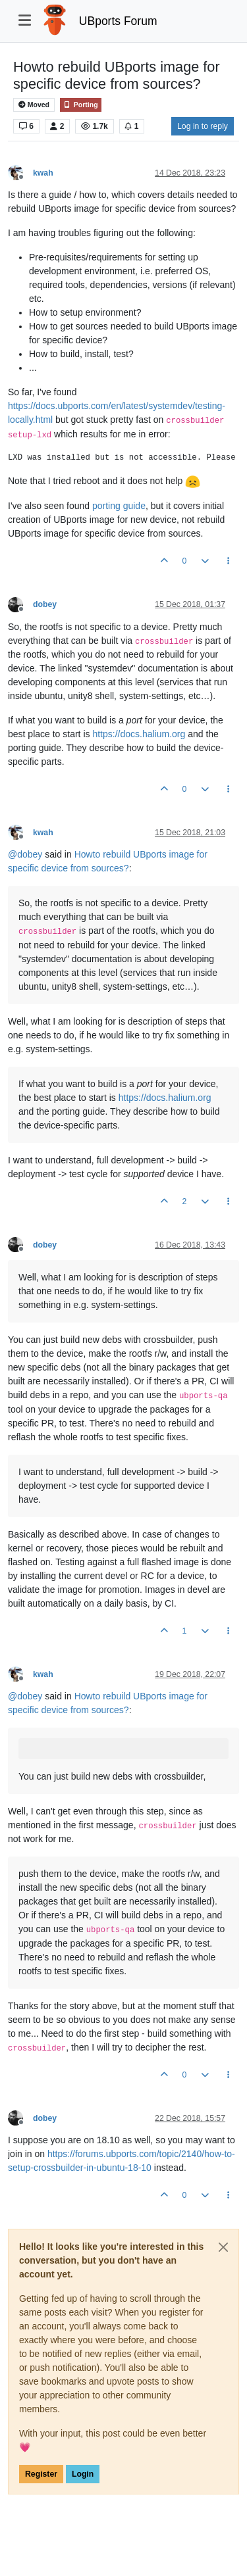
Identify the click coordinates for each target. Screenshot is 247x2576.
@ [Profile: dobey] (25, 854)
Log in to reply (202, 126)
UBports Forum (118, 21)
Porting (80, 105)
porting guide (119, 505)
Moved (33, 105)
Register (41, 2474)
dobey (45, 604)
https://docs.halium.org (138, 734)
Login (83, 2474)
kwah (43, 173)
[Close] (223, 2247)
